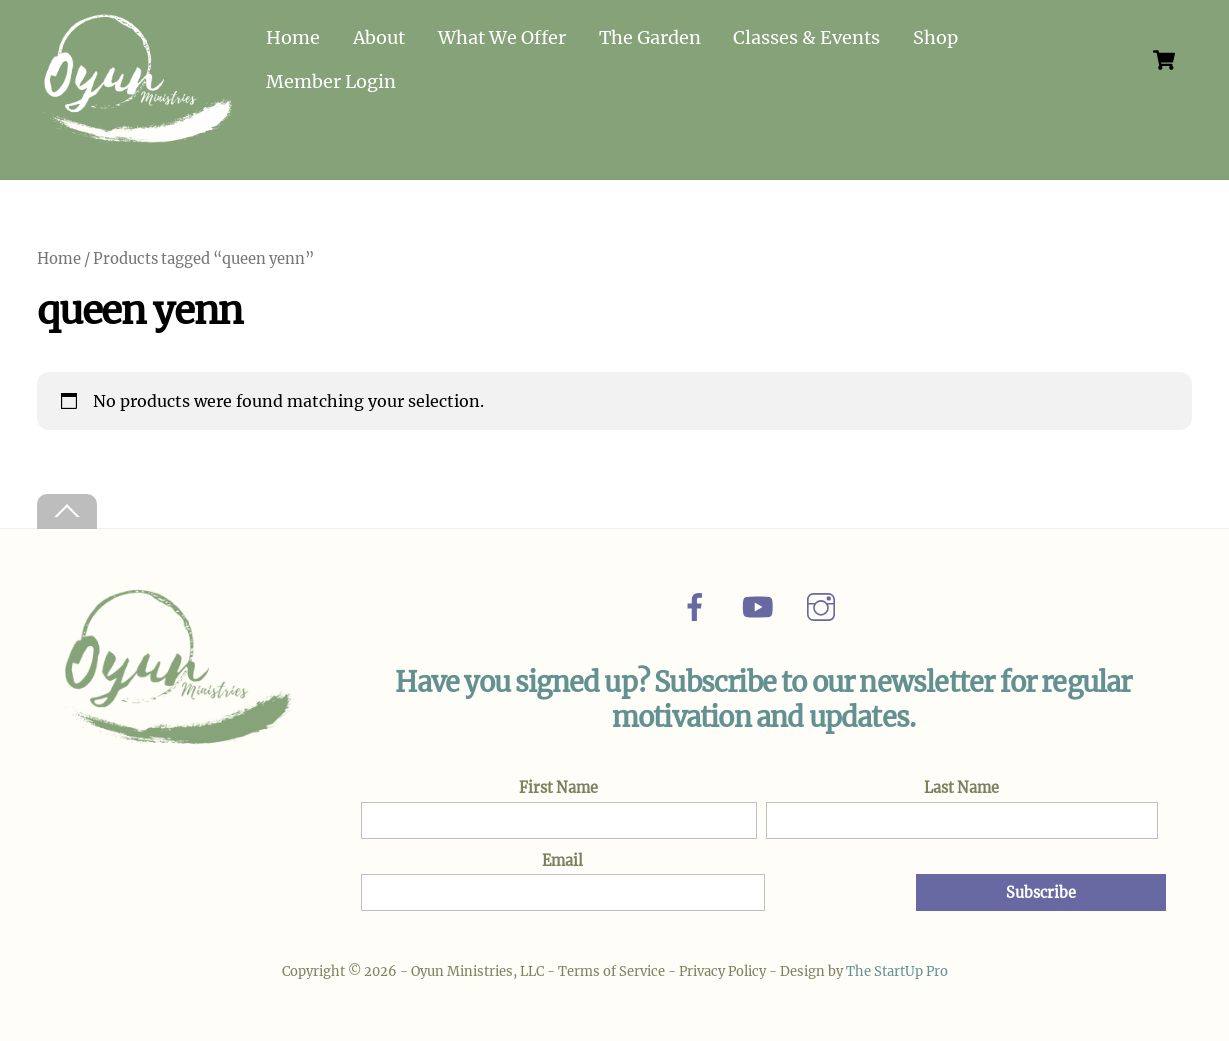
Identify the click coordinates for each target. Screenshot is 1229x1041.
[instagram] (824, 606)
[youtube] (761, 606)
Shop (935, 37)
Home (293, 37)
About (379, 37)
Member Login (331, 81)
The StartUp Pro (897, 971)
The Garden (650, 37)
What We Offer (502, 37)
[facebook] (698, 606)
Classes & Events (806, 37)
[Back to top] (67, 511)
